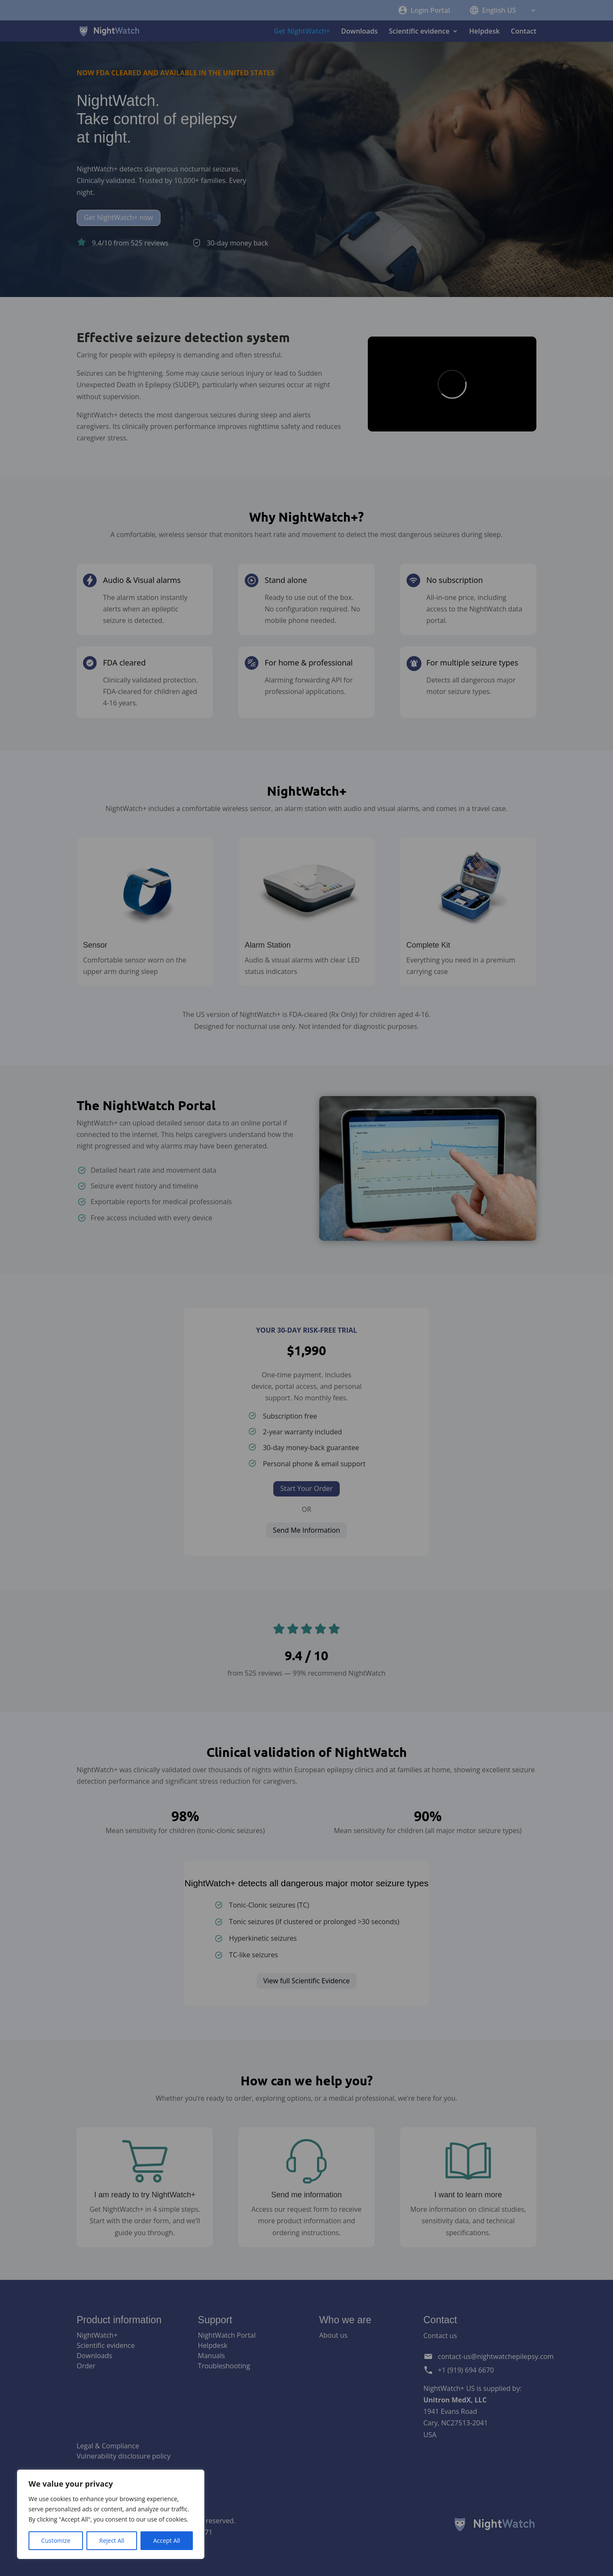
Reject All (111, 2540)
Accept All (166, 2540)
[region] (110, 2514)
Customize (55, 2540)
